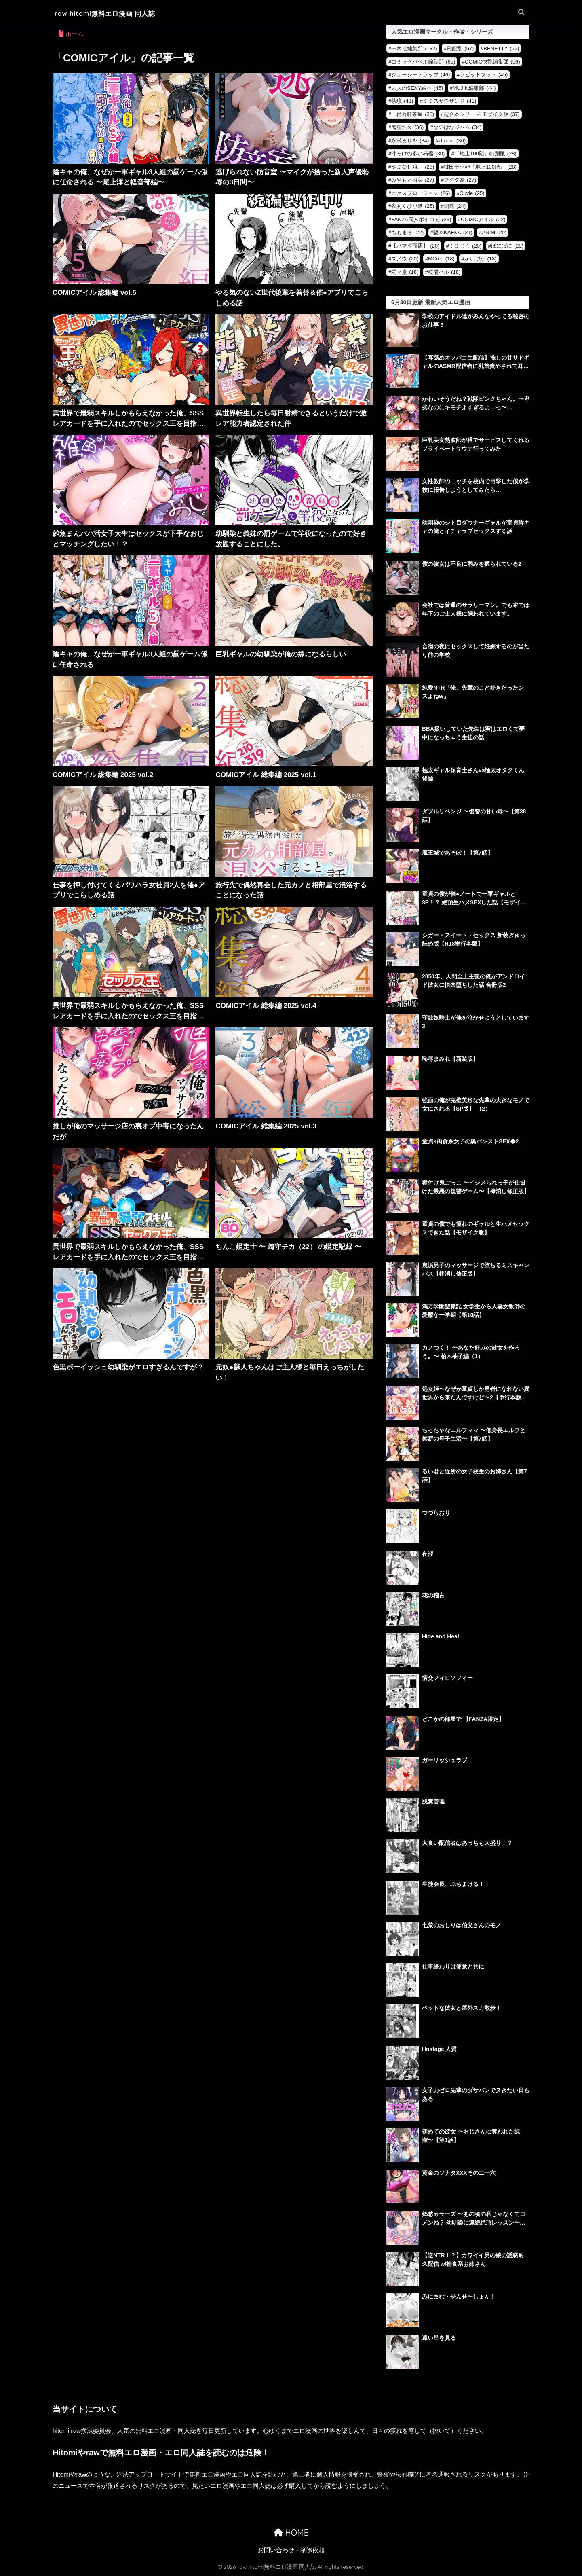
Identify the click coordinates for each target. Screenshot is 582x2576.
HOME (291, 2532)
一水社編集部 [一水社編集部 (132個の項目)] (414, 48)
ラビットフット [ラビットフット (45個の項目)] (484, 75)
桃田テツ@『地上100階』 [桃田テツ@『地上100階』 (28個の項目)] (480, 167)
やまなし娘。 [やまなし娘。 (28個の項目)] (412, 167)
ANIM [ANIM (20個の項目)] (494, 232)
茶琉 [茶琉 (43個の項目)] (402, 101)
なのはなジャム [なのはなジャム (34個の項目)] (457, 127)
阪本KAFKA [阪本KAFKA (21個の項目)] (452, 232)
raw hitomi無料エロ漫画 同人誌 (111, 13)
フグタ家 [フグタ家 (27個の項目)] (460, 180)
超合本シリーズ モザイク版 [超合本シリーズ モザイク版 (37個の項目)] (482, 114)
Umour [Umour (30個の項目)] (452, 141)
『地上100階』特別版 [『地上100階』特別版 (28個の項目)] (485, 153)
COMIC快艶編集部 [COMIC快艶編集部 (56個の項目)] (492, 62)
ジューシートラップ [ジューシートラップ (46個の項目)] (420, 75)
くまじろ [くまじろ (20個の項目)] (465, 246)
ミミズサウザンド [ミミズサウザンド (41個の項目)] (449, 101)
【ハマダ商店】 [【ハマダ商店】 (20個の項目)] (415, 246)
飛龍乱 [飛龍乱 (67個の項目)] (460, 48)
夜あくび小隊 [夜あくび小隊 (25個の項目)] (412, 206)
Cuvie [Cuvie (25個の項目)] (472, 193)
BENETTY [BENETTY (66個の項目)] (501, 48)
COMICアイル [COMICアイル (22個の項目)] (483, 219)
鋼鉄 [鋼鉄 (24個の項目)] (455, 206)
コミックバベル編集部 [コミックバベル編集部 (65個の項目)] (423, 62)
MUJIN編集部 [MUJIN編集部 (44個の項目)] (474, 88)
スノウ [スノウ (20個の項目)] (404, 259)
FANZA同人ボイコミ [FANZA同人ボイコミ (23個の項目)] (421, 219)
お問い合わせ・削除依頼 (291, 2550)
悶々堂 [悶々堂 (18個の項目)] (404, 272)
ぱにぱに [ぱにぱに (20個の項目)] (507, 246)
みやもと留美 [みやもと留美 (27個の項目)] (412, 180)
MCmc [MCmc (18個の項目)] (441, 259)
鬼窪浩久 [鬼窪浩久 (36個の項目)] (407, 127)
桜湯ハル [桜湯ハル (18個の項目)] (444, 272)
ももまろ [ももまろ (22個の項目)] (407, 232)
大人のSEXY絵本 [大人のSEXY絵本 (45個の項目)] (417, 88)
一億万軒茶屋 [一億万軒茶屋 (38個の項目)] (412, 114)
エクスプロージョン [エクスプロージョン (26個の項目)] (420, 193)
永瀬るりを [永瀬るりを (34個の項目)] (410, 141)
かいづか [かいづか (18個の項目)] (480, 259)
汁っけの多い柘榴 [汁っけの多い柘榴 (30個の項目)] (418, 153)
